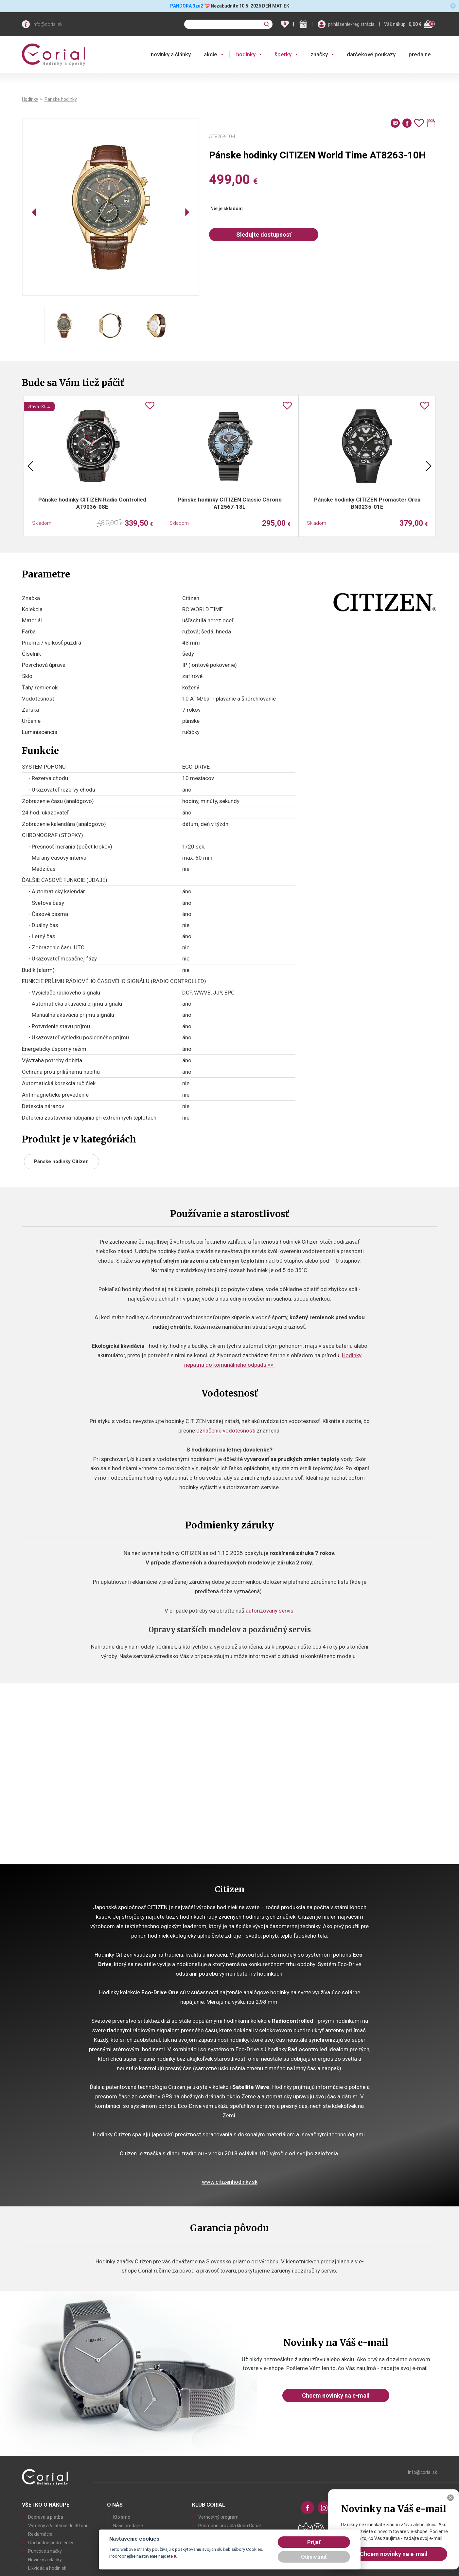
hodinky (246, 54)
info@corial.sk (47, 24)
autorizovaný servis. (270, 1610)
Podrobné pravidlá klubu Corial (229, 2525)
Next (428, 466)
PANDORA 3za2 (186, 6)
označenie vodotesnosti (226, 1430)
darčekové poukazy (371, 54)
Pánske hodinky (60, 99)
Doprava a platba (45, 2517)
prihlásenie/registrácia (351, 24)
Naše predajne (128, 2525)
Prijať (314, 2542)
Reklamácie (40, 2534)
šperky (282, 54)
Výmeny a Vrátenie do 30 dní (57, 2525)
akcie (210, 54)
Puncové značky (45, 2551)
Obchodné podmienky (50, 2542)
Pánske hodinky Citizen (61, 1161)
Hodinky (30, 99)
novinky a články (171, 54)
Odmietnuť (314, 2557)
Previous (30, 466)
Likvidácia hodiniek (47, 2568)
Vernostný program (218, 2517)
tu (176, 2556)
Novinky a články (45, 2559)
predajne (420, 54)
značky (319, 54)
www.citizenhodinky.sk (229, 2182)
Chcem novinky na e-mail (336, 2395)
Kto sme (121, 2517)
